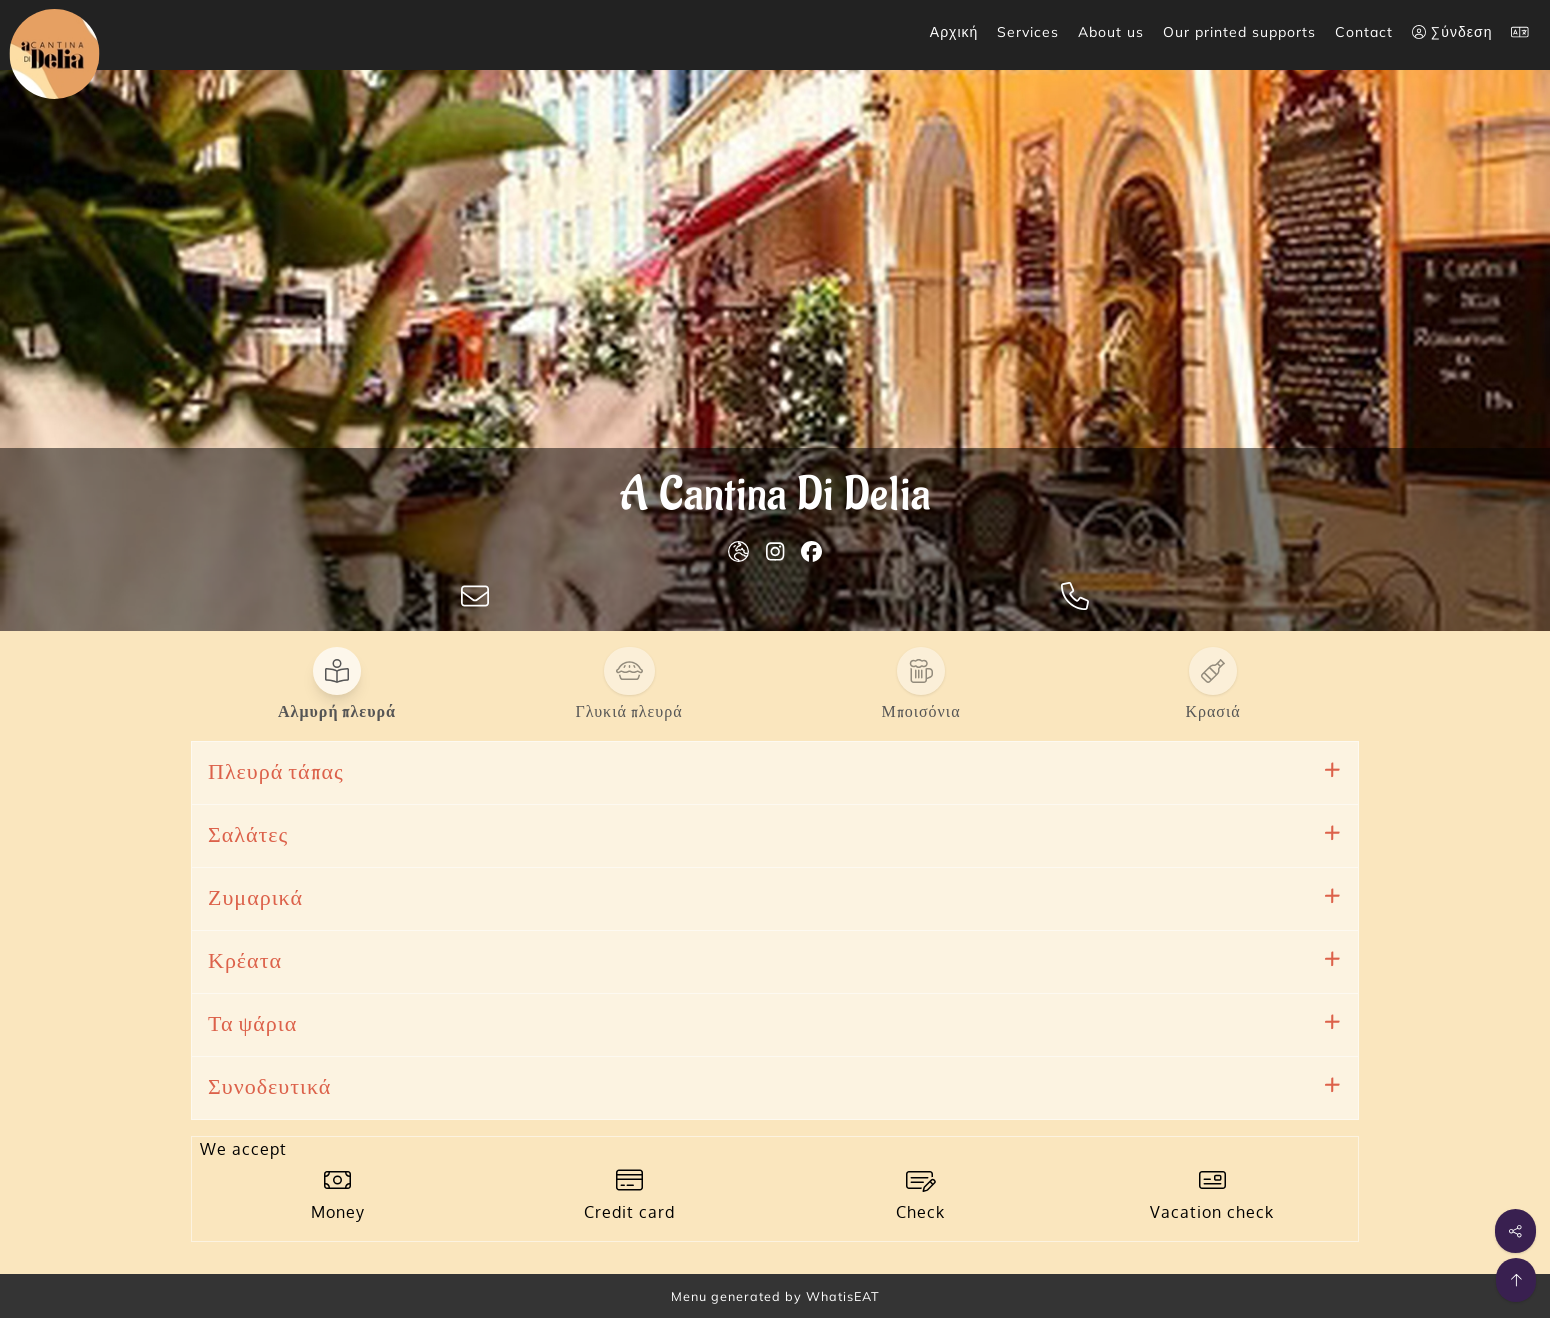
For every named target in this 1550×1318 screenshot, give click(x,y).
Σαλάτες (248, 835)
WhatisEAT (843, 1296)
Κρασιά (1212, 712)
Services (1028, 32)
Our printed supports (1239, 32)
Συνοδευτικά (269, 1087)
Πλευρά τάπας (276, 772)
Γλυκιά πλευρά (628, 712)
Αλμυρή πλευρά (337, 712)
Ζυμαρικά (255, 898)
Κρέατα (245, 961)
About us (1111, 32)
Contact (1364, 32)
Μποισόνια (920, 712)
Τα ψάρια (252, 1024)
